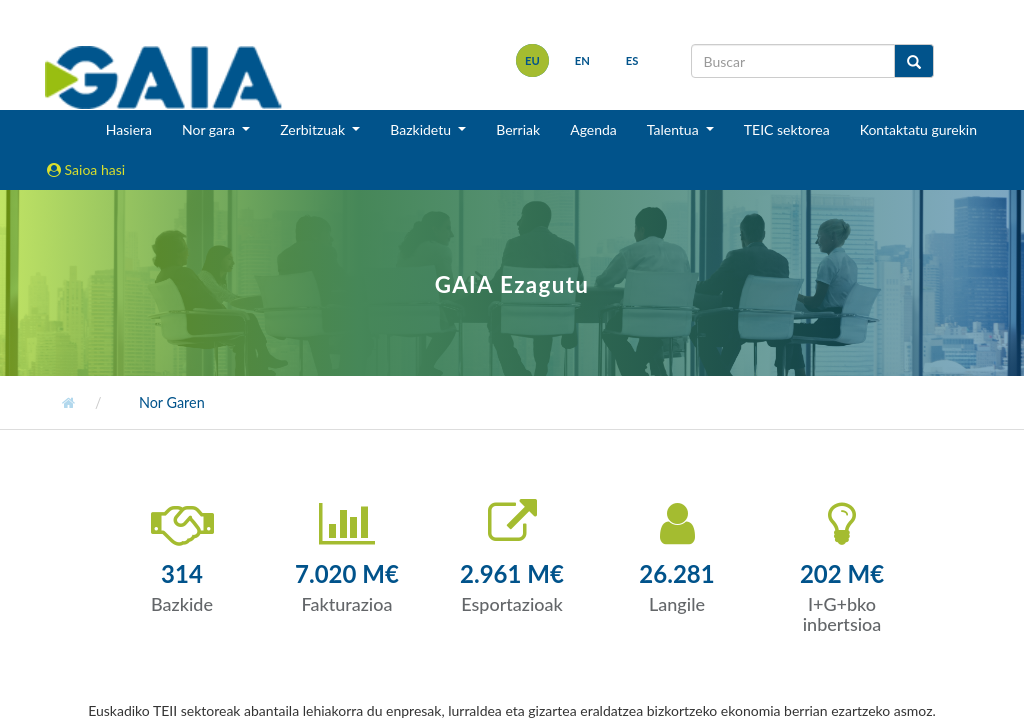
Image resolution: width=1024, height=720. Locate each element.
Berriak (518, 129)
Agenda (593, 129)
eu (532, 60)
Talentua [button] (674, 129)
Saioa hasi (86, 169)
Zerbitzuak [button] (314, 129)
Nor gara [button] (210, 129)
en (582, 60)
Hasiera (129, 129)
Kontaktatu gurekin (918, 129)
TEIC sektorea (787, 129)
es (632, 60)
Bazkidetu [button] (422, 129)
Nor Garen (170, 402)
